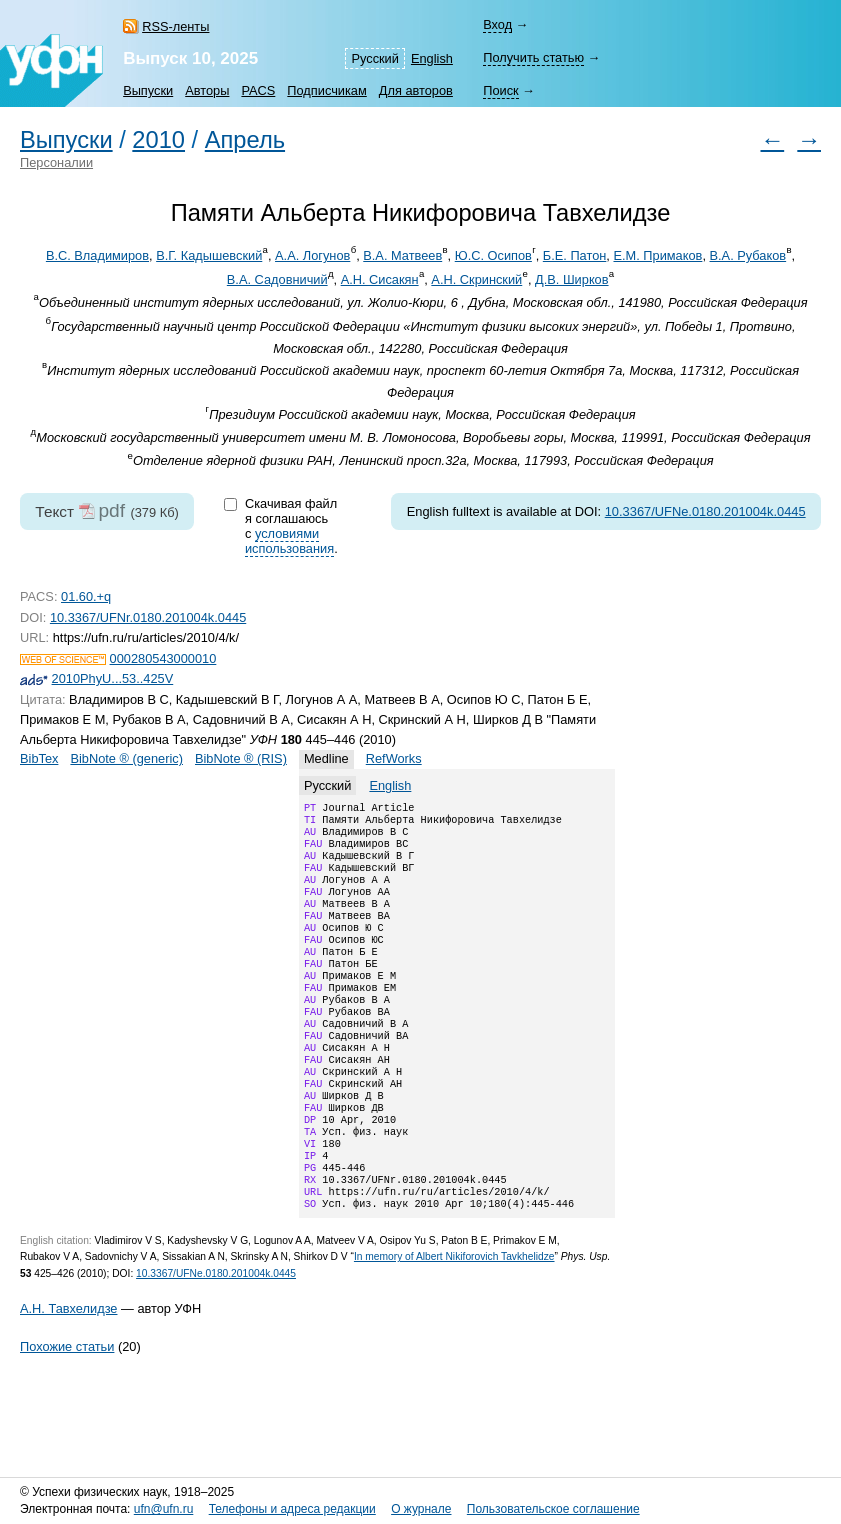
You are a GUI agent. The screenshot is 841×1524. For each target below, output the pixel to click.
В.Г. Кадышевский (209, 255)
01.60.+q (86, 596)
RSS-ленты (175, 26)
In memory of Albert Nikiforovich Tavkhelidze (454, 1324)
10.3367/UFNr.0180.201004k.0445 (148, 617)
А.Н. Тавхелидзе (68, 1376)
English (432, 58)
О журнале (421, 1509)
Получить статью (533, 57)
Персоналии (56, 162)
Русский (374, 58)
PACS (258, 90)
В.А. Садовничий (277, 279)
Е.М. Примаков (657, 255)
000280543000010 (163, 658)
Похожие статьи (67, 1414)
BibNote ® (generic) (126, 758)
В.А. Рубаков (748, 255)
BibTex (39, 758)
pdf (111, 510)
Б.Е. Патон (575, 255)
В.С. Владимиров (97, 255)
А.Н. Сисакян (380, 279)
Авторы (207, 90)
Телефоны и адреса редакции (292, 1509)
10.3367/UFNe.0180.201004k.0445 (705, 511)
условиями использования (289, 541)
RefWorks (394, 758)
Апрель (245, 140)
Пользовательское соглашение (553, 1509)
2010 (158, 140)
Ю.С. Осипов (493, 255)
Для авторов (416, 90)
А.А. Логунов (312, 255)
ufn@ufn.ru (164, 1509)
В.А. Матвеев (402, 255)
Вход (497, 24)
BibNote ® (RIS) (241, 758)
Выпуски (148, 90)
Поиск (500, 90)
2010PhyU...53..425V (113, 678)
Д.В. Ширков (572, 279)
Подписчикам (326, 90)
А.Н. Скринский (476, 279)
